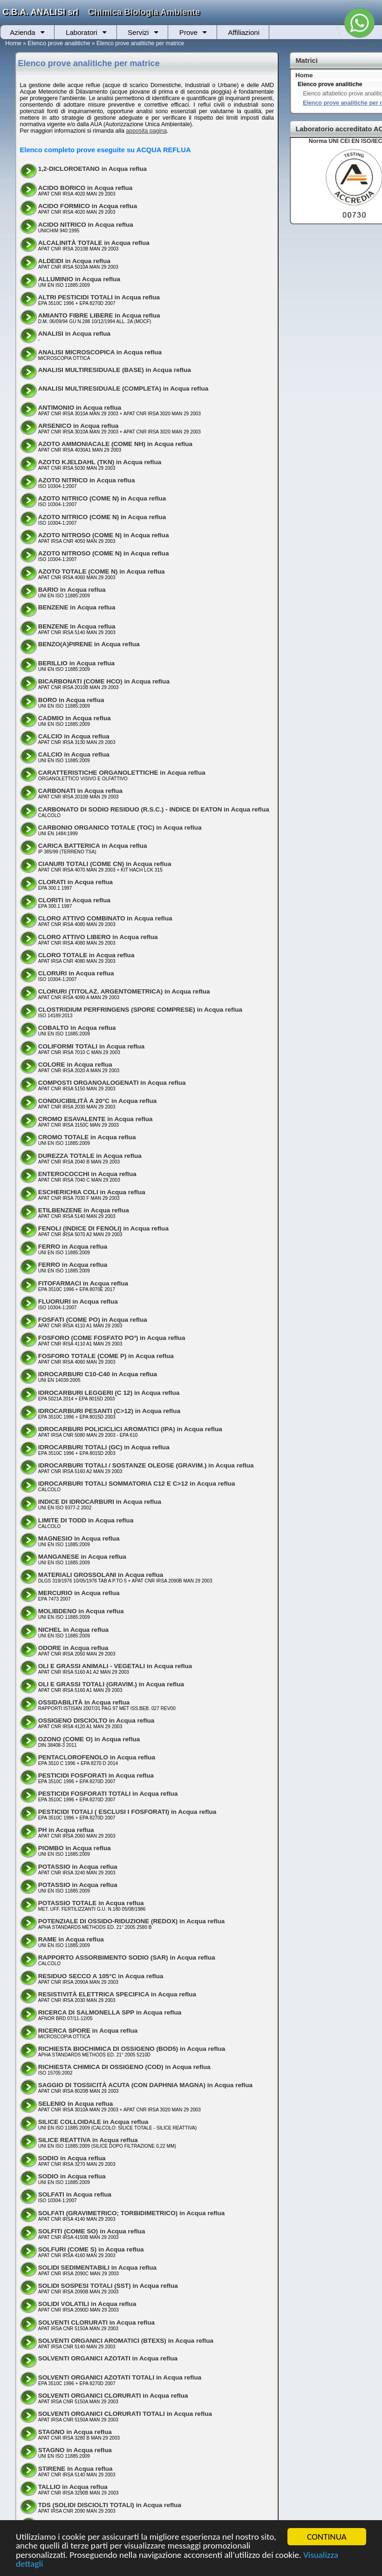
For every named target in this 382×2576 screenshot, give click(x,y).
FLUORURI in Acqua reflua (78, 1301)
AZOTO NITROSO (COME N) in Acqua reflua (103, 535)
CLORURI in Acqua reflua (76, 973)
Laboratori (81, 32)
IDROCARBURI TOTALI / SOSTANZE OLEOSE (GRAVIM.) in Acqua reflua (146, 1465)
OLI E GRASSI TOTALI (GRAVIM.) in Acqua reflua (111, 1684)
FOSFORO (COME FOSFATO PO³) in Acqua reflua (111, 1337)
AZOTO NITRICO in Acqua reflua (86, 480)
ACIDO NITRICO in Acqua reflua (85, 224)
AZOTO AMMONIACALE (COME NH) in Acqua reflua (115, 443)
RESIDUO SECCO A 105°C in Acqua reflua (101, 1976)
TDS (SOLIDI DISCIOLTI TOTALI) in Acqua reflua (109, 2505)
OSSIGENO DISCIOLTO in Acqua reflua (96, 1720)
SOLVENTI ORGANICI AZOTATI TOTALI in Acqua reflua (120, 2377)
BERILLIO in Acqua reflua (76, 663)
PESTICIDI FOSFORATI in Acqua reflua (96, 1775)
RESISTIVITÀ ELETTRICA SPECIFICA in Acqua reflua (117, 1994)
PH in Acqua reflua (66, 1829)
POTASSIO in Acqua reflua (77, 1866)
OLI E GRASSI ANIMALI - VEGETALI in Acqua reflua (115, 1666)
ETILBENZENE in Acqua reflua (83, 1210)
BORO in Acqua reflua (71, 699)
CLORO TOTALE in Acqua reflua (86, 955)
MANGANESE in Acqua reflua (82, 1556)
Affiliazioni (243, 32)
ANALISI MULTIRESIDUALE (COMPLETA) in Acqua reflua (123, 388)
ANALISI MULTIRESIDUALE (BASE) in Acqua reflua (114, 369)
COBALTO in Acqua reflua (77, 1027)
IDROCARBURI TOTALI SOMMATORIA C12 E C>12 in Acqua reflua (136, 1483)
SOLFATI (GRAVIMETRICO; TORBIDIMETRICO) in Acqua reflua (131, 2213)
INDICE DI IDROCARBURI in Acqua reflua (99, 1501)
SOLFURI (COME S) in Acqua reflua (91, 2249)
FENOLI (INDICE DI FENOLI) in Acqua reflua (103, 1228)
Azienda (22, 32)
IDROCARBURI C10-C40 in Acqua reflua (97, 1374)
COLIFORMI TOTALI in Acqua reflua (91, 1046)
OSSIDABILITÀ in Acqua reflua (84, 1702)
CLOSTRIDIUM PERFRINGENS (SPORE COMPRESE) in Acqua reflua (140, 1009)
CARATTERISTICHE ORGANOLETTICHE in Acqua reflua (121, 772)
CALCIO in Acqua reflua (73, 736)
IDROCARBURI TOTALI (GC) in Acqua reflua (104, 1447)
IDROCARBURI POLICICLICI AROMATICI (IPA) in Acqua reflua (130, 1429)
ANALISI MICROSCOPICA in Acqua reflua (100, 352)
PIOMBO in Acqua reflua (74, 1848)
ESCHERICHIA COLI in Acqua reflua (91, 1192)
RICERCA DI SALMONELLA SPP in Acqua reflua (110, 2012)
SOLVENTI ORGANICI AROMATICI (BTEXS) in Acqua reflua (125, 2340)
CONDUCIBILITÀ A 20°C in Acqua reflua (97, 1100)
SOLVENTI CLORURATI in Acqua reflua (96, 2322)
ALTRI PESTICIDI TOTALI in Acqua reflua (99, 297)
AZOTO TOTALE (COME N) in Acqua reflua (101, 571)
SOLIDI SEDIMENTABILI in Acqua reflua (97, 2267)
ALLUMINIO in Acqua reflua (79, 279)
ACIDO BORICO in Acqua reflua (85, 187)
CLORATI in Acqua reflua (75, 882)
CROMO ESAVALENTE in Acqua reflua (95, 1119)
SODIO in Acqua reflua (72, 2158)
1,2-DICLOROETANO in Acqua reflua (92, 168)
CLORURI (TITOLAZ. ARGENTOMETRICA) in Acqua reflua (124, 991)
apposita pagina (146, 131)
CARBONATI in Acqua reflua (80, 790)
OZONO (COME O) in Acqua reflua (89, 1739)
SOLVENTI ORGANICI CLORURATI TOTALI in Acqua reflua (125, 2413)
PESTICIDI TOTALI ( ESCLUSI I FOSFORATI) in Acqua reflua (127, 1811)
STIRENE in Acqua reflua (75, 2468)
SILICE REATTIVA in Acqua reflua (88, 2140)
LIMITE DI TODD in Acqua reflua (86, 1520)
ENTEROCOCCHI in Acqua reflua (87, 1173)
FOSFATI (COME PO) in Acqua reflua (92, 1319)
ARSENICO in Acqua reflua (78, 425)
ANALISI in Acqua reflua (74, 333)
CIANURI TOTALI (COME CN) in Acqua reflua (104, 863)
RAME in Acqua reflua (71, 1939)
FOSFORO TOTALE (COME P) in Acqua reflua (106, 1355)
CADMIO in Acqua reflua (74, 718)
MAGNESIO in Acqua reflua (79, 1538)
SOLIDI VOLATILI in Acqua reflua (87, 2303)
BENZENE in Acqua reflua (77, 607)
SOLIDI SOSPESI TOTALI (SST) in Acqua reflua (108, 2285)
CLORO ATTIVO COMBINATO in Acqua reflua (105, 918)
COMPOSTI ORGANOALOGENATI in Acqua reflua (112, 1082)
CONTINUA (327, 2536)
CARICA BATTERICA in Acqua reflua (92, 845)
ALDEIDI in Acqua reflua (74, 260)
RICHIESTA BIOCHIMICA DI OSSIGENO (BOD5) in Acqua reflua (131, 2048)
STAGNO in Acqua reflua (75, 2431)
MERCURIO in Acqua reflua (79, 1592)
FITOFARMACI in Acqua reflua (83, 1283)
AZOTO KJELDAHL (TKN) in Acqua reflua (100, 462)
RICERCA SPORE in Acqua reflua (88, 2030)
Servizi (138, 32)
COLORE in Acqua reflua (75, 1064)
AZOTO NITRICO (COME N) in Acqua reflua (102, 498)
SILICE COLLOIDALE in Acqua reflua (93, 2121)
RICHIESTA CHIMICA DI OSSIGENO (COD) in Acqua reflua (124, 2066)
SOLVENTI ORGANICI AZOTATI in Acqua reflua (107, 2358)
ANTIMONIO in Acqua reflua (80, 407)
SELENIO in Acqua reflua (75, 2103)
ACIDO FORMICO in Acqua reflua (87, 206)
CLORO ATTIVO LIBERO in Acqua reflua (98, 936)
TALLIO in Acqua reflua (73, 2486)
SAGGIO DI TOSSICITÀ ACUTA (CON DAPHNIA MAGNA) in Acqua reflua (145, 2085)
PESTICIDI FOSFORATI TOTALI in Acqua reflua (108, 1793)
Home (13, 43)
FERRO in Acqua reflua (73, 1246)
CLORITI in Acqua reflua (74, 900)
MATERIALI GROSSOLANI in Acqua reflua (101, 1574)
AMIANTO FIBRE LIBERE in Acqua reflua (99, 315)
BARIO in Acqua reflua (72, 589)
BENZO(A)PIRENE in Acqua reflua (89, 644)
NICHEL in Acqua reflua (73, 1629)
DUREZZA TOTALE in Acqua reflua (90, 1155)
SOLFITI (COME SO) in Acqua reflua (91, 2231)
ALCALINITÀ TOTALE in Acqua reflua (94, 242)
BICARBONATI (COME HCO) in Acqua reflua (104, 681)
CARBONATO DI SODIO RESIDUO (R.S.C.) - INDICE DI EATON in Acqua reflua (153, 809)
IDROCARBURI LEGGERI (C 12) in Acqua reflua (109, 1392)
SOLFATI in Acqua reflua (74, 2194)
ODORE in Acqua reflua (73, 1647)
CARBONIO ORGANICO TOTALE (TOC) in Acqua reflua (120, 827)
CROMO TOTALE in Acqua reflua (87, 1137)
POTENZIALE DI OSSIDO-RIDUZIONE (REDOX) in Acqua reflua (131, 1921)
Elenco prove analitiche (58, 43)
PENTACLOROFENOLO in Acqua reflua (96, 1757)
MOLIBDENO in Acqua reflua (81, 1611)
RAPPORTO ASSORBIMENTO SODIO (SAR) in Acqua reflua (126, 1957)
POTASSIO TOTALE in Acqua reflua (91, 1903)
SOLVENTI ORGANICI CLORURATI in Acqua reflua (113, 2395)
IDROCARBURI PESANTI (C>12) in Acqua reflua (109, 1410)
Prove (188, 32)
